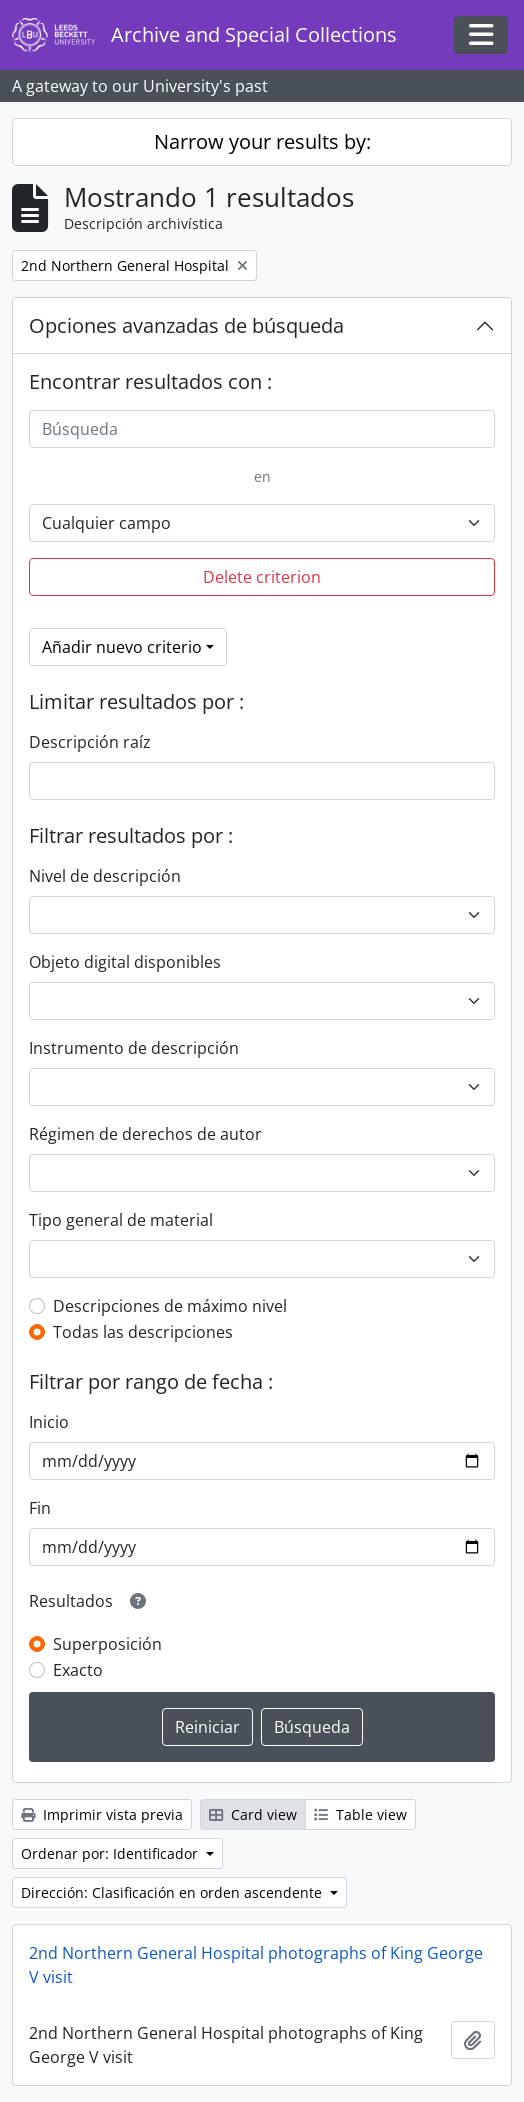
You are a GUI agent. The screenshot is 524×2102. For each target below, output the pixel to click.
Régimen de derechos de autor (145, 1134)
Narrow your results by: (262, 141)
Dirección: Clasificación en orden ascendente (173, 1892)
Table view (360, 1814)
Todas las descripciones (143, 1332)
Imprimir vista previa (102, 1814)
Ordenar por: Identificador (111, 1853)
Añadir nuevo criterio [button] (122, 647)
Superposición (107, 1644)
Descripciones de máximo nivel (170, 1306)
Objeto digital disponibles (125, 962)
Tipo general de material (121, 1220)
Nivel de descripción (105, 876)
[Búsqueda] (262, 429)
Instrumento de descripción (134, 1048)
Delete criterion (262, 577)
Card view (253, 1814)
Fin (40, 1508)
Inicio (49, 1422)
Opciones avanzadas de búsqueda (186, 325)
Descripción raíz (90, 742)
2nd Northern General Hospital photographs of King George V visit (256, 1965)
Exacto (78, 1670)
